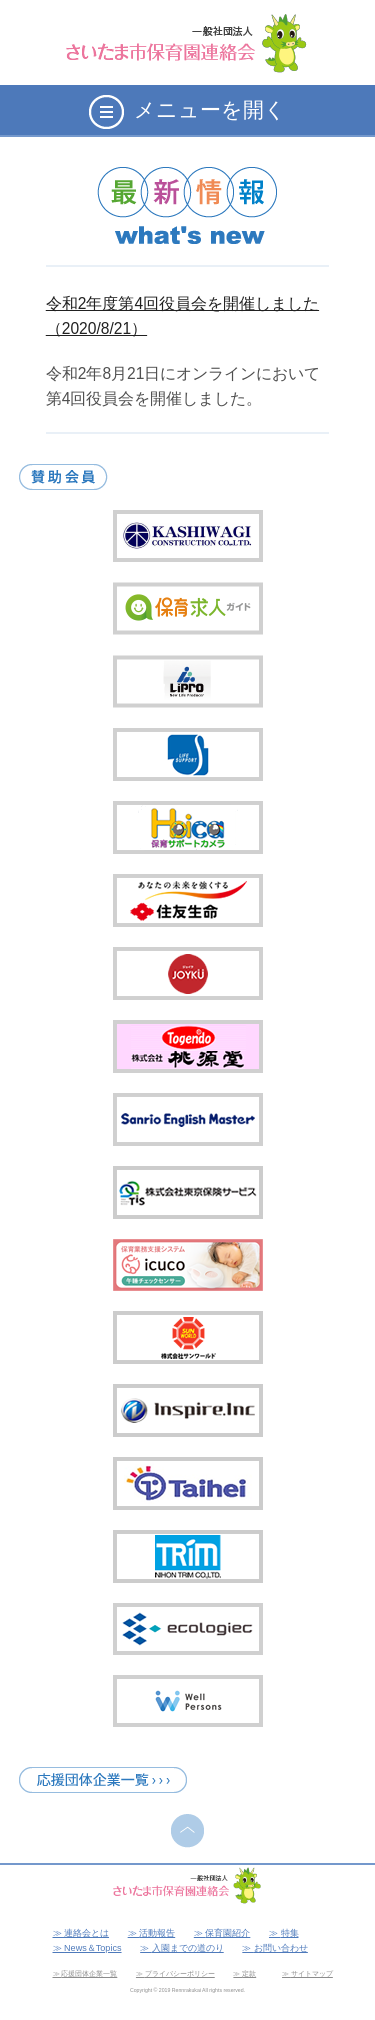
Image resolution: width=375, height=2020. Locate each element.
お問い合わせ (281, 1948)
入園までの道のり (188, 1948)
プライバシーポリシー (180, 1973)
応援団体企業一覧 (89, 1973)
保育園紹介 (227, 1933)
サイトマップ (312, 1973)
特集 (290, 1933)
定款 (249, 1973)
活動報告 (157, 1933)
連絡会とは (86, 1933)
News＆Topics (93, 1948)
